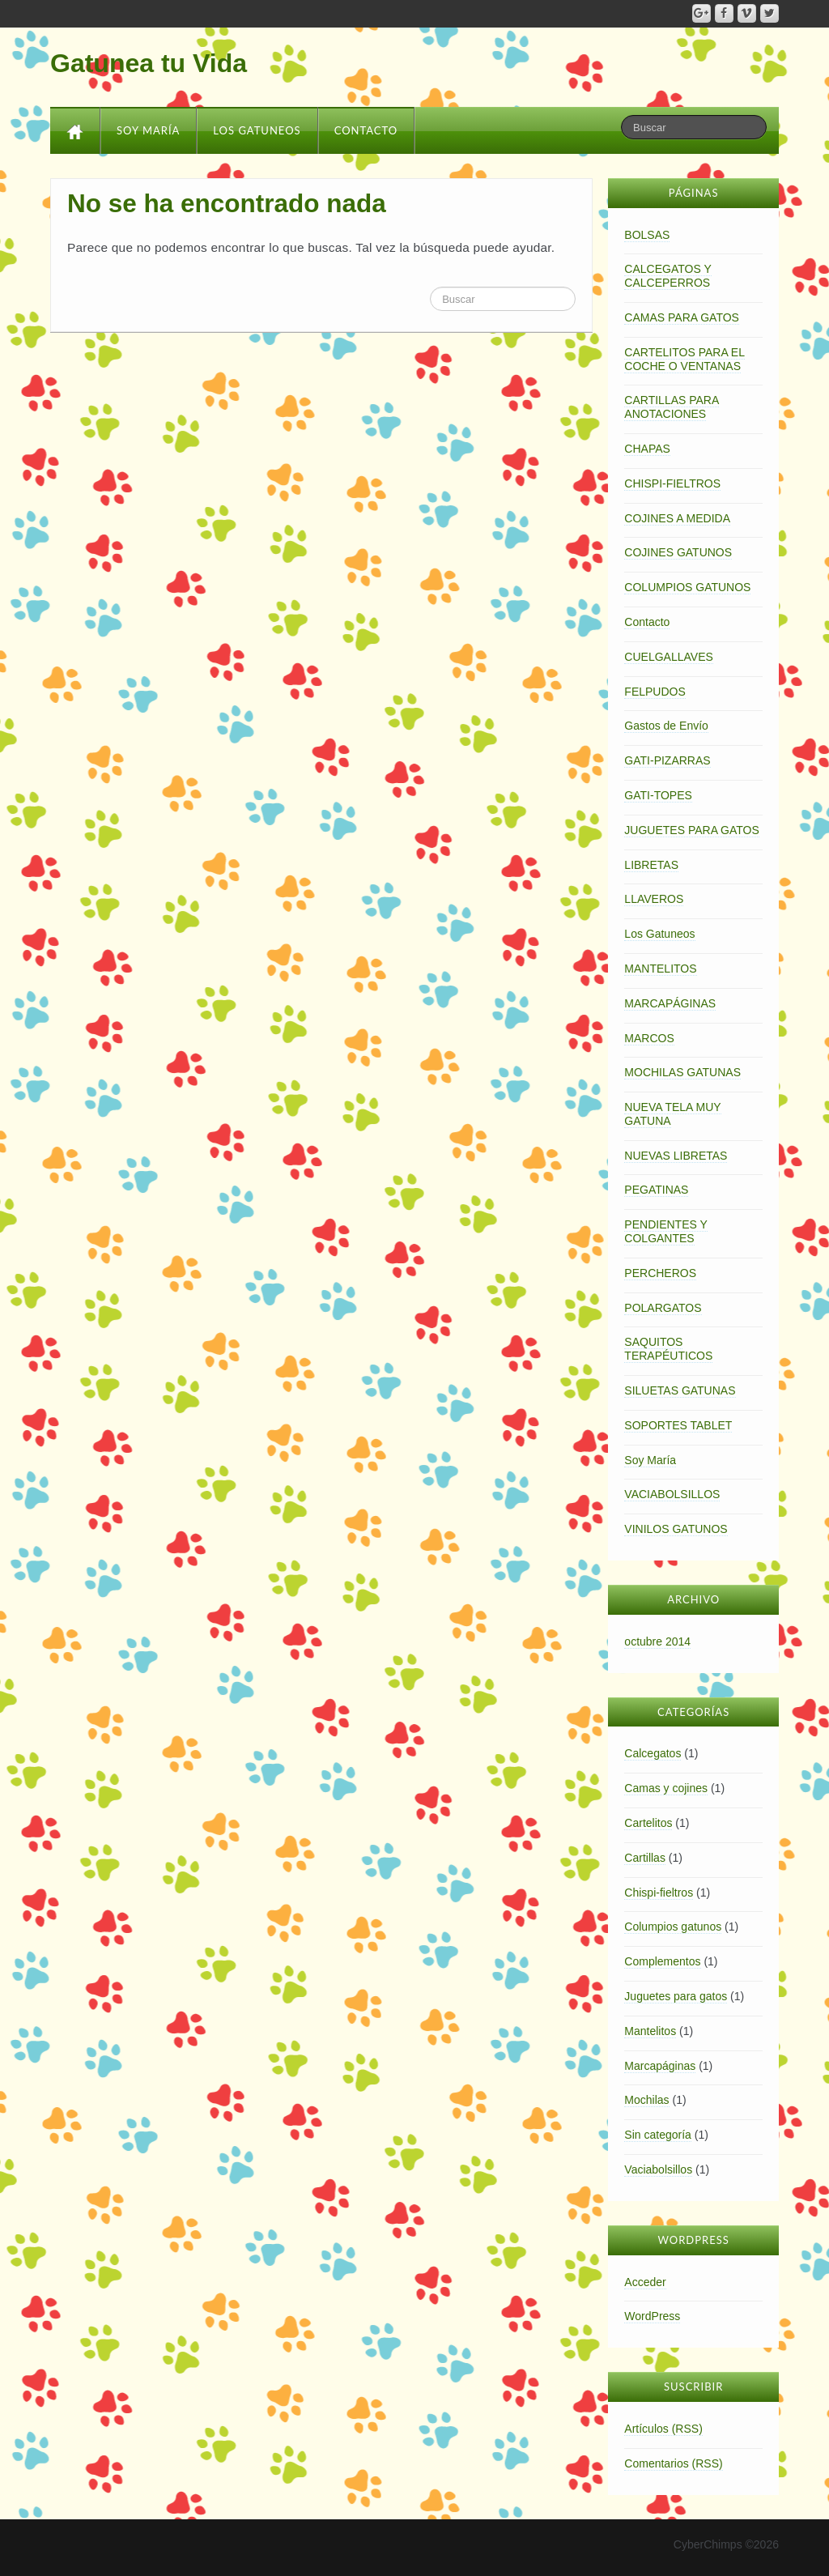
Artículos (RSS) (663, 2428)
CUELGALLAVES (668, 656)
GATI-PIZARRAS (667, 760)
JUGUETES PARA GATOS (691, 830)
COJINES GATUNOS (678, 552)
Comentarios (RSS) (673, 2463)
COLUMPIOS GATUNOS (687, 587)
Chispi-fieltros (658, 1892)
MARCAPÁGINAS (670, 1003)
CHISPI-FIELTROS (672, 483)
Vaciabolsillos (658, 2169)
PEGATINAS (656, 1189)
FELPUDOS (654, 691)
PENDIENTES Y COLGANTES (665, 1231)
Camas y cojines (666, 1788)
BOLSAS (647, 234)
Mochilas (646, 2099)
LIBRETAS (651, 864)
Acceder (644, 2282)
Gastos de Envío (666, 725)
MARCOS (649, 1038)
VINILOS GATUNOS (675, 1528)
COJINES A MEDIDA (677, 518)
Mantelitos (650, 2031)
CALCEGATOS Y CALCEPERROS (667, 275)
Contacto (366, 130)
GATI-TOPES (658, 795)
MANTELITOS (660, 968)
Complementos (662, 1961)
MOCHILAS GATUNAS (682, 1072)
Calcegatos (652, 1753)
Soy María (148, 130)
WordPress (652, 2316)
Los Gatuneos (256, 130)
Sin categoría (657, 2134)
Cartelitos (648, 1822)
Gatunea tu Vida (148, 63)
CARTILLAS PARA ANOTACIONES (671, 407)
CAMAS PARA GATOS (681, 317)
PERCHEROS (660, 1273)
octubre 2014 (657, 1641)
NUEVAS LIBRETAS (675, 1155)
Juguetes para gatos (675, 1996)
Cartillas (644, 1857)
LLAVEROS (653, 898)
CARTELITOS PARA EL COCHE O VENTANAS (684, 359)
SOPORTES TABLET (678, 1425)
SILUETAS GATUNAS (679, 1390)
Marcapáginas (659, 2065)
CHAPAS (647, 448)
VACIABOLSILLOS (672, 1494)
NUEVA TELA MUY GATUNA (672, 1114)
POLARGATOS (662, 1307)
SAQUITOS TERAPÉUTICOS (668, 1348)
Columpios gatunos (672, 1926)
